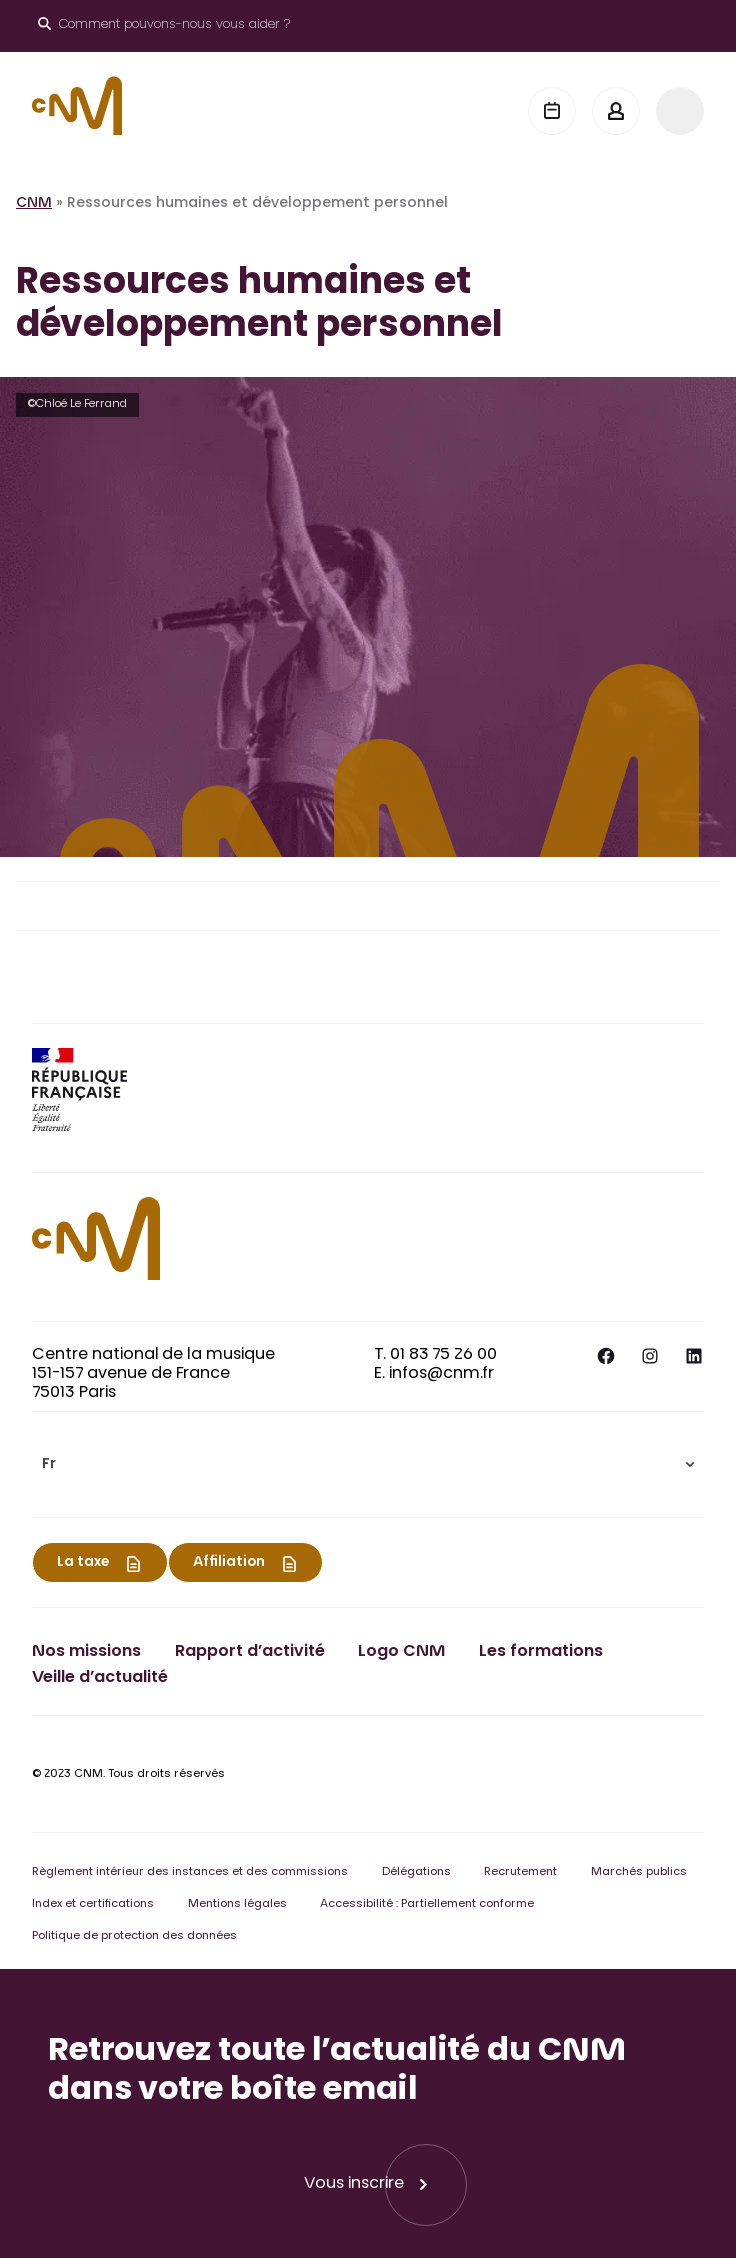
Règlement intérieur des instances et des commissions (190, 1872)
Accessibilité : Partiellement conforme (427, 1904)
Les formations (541, 1652)
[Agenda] (552, 111)
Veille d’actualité (100, 1678)
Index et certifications (93, 1904)
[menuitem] (368, 1464)
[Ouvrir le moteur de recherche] (164, 26)
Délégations (416, 1872)
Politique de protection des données (134, 1936)
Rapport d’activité (250, 1652)
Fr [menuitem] (49, 1465)
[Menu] (680, 111)
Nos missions (86, 1652)
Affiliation (229, 1563)
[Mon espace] (616, 111)
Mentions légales (237, 1904)
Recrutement (520, 1872)
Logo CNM (401, 1652)
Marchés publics (639, 1872)
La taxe (83, 1563)
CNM (34, 204)
